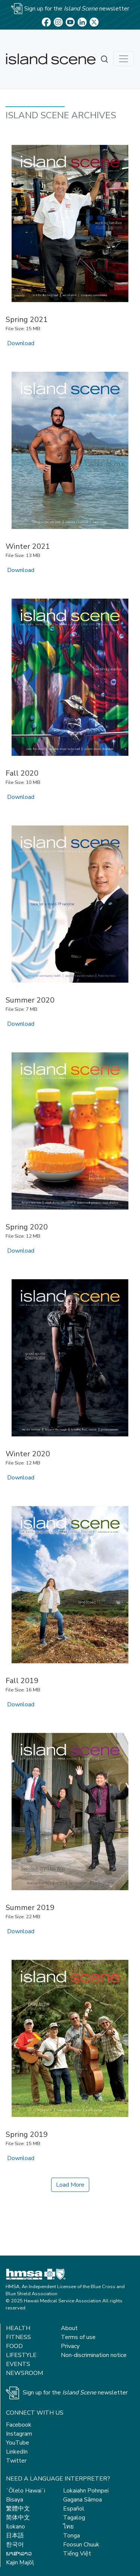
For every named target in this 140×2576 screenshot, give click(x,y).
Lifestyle (21, 2355)
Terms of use (78, 2337)
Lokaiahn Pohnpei (86, 2491)
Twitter (16, 2461)
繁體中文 (18, 2508)
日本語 (15, 2535)
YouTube (17, 2443)
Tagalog (74, 2517)
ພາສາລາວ (19, 2553)
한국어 (15, 2544)
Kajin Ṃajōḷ (20, 2562)
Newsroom (24, 2373)
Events (18, 2364)
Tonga (71, 2535)
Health (18, 2328)
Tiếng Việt (77, 2553)
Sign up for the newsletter (75, 2392)
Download (20, 343)
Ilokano (15, 2526)
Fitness (18, 2337)
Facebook (18, 2425)
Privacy (70, 2346)
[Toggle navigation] (123, 58)
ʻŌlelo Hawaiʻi (25, 2491)
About (69, 2328)
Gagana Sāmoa (82, 2500)
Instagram (19, 2434)
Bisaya (14, 2500)
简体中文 (18, 2517)
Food (14, 2346)
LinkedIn (17, 2452)
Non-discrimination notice (94, 2355)
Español (73, 2508)
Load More (70, 2185)
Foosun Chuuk (81, 2544)
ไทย (68, 2526)
